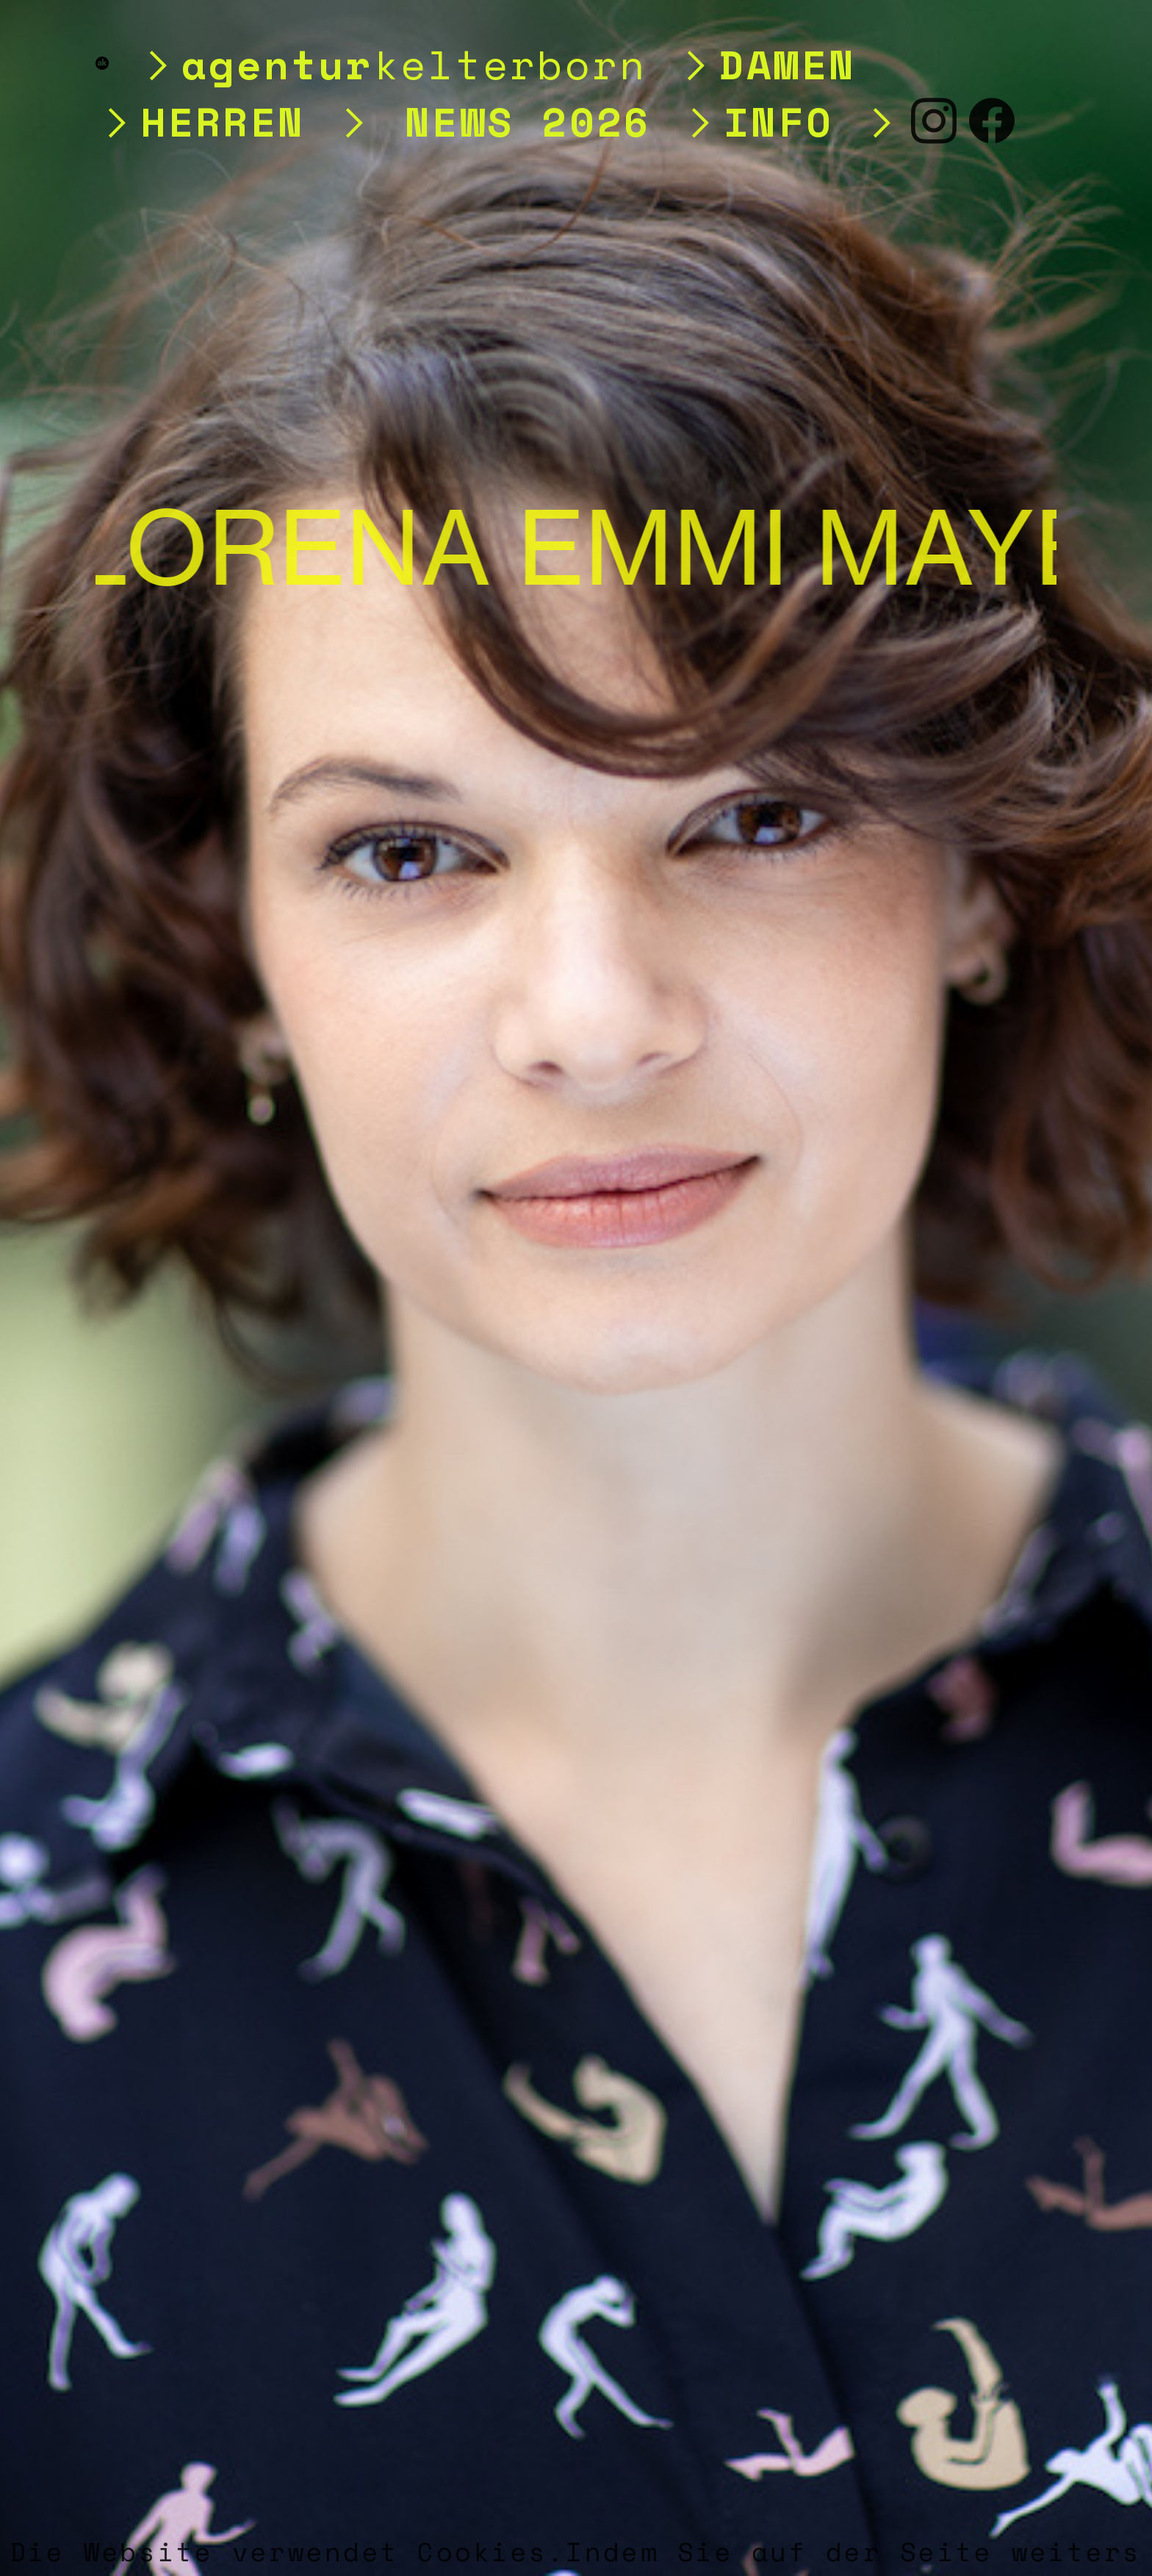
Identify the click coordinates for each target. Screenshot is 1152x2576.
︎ (935, 121)
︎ (993, 121)
